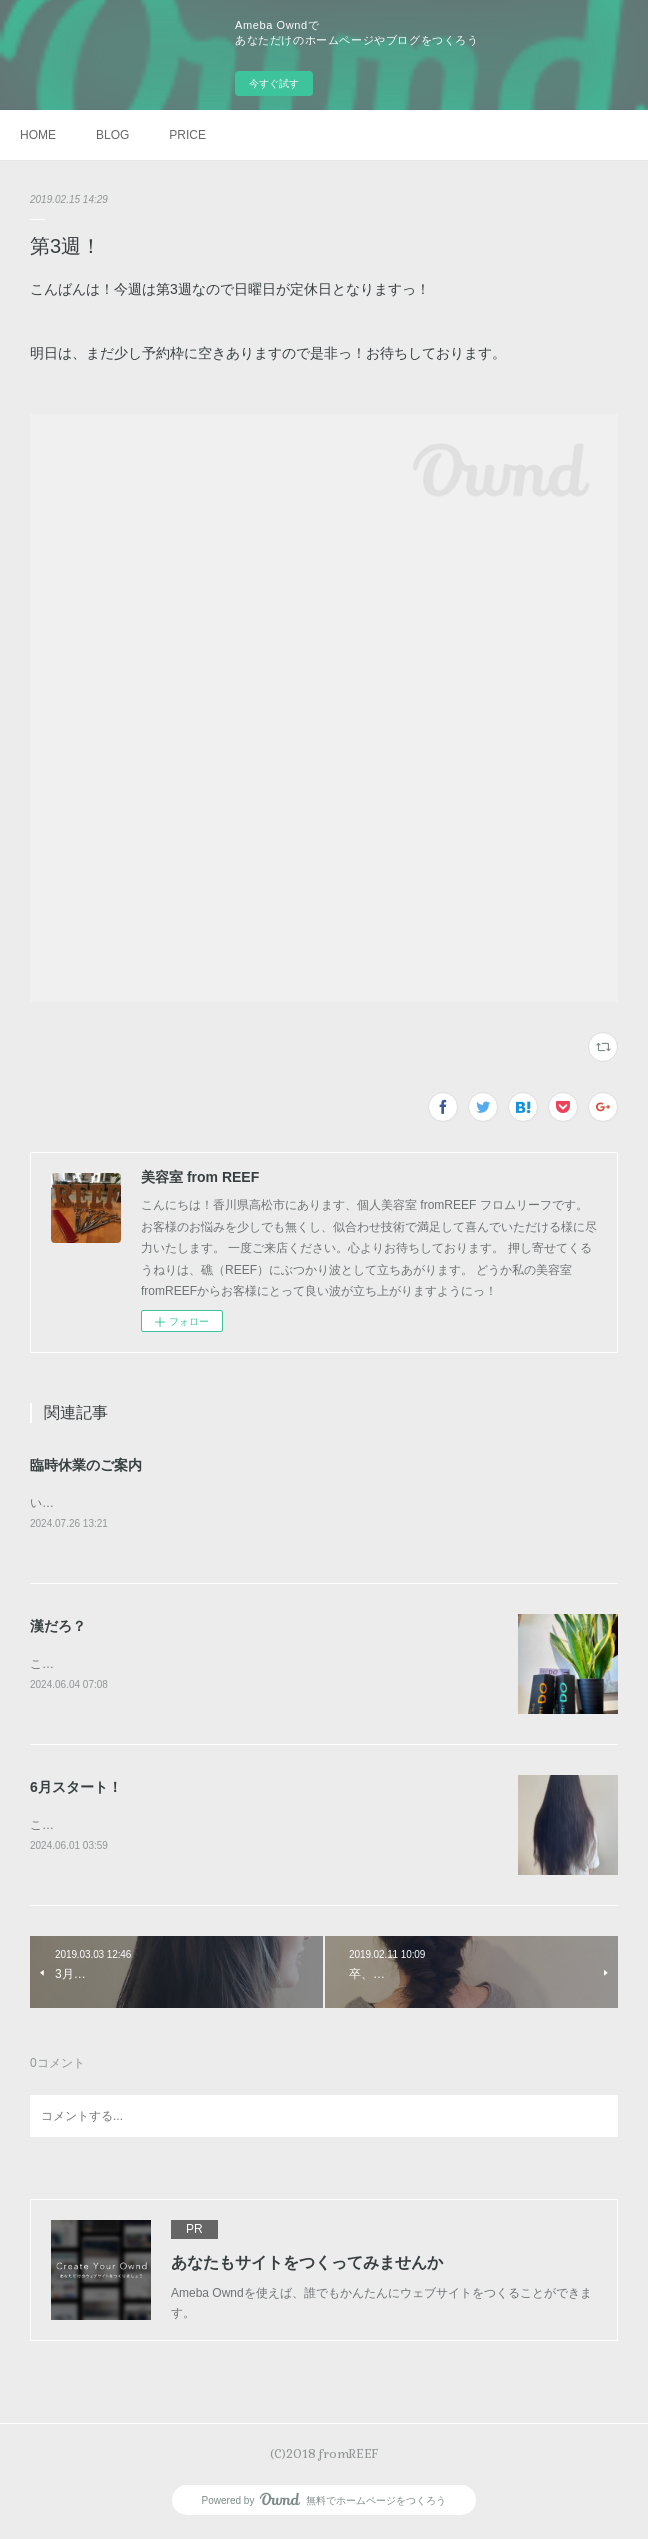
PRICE (187, 135)
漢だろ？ (58, 1627)
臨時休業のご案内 (86, 1465)
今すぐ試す (274, 83)
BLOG (112, 135)
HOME (38, 135)
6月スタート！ (76, 1790)
